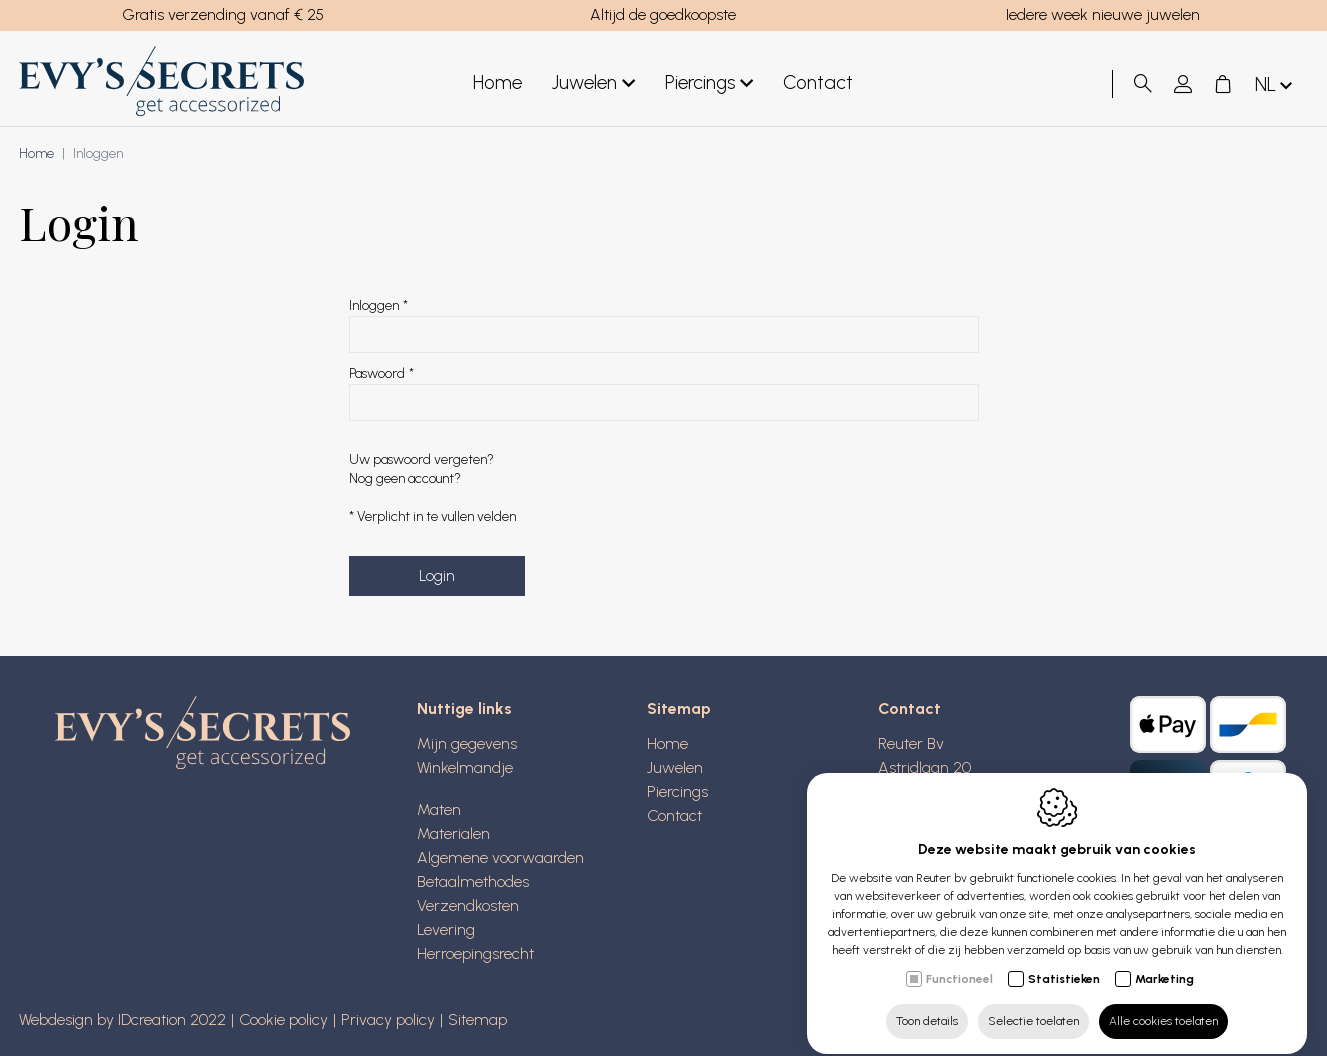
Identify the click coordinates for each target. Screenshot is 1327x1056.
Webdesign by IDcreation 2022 (122, 1019)
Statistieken (1064, 961)
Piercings (709, 83)
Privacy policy (388, 1019)
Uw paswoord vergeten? (421, 459)
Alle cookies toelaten (1163, 1003)
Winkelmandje (465, 767)
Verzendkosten (468, 905)
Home (497, 82)
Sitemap (679, 708)
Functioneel (959, 961)
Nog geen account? (405, 478)
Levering (446, 929)
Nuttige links (464, 708)
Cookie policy (283, 1019)
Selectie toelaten (1033, 1003)
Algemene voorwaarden (500, 857)
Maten (439, 809)
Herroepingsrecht (475, 953)
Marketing (1164, 961)
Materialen (453, 833)
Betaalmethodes (473, 881)
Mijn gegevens (467, 743)
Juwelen (593, 83)
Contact (818, 82)
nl (1275, 85)
